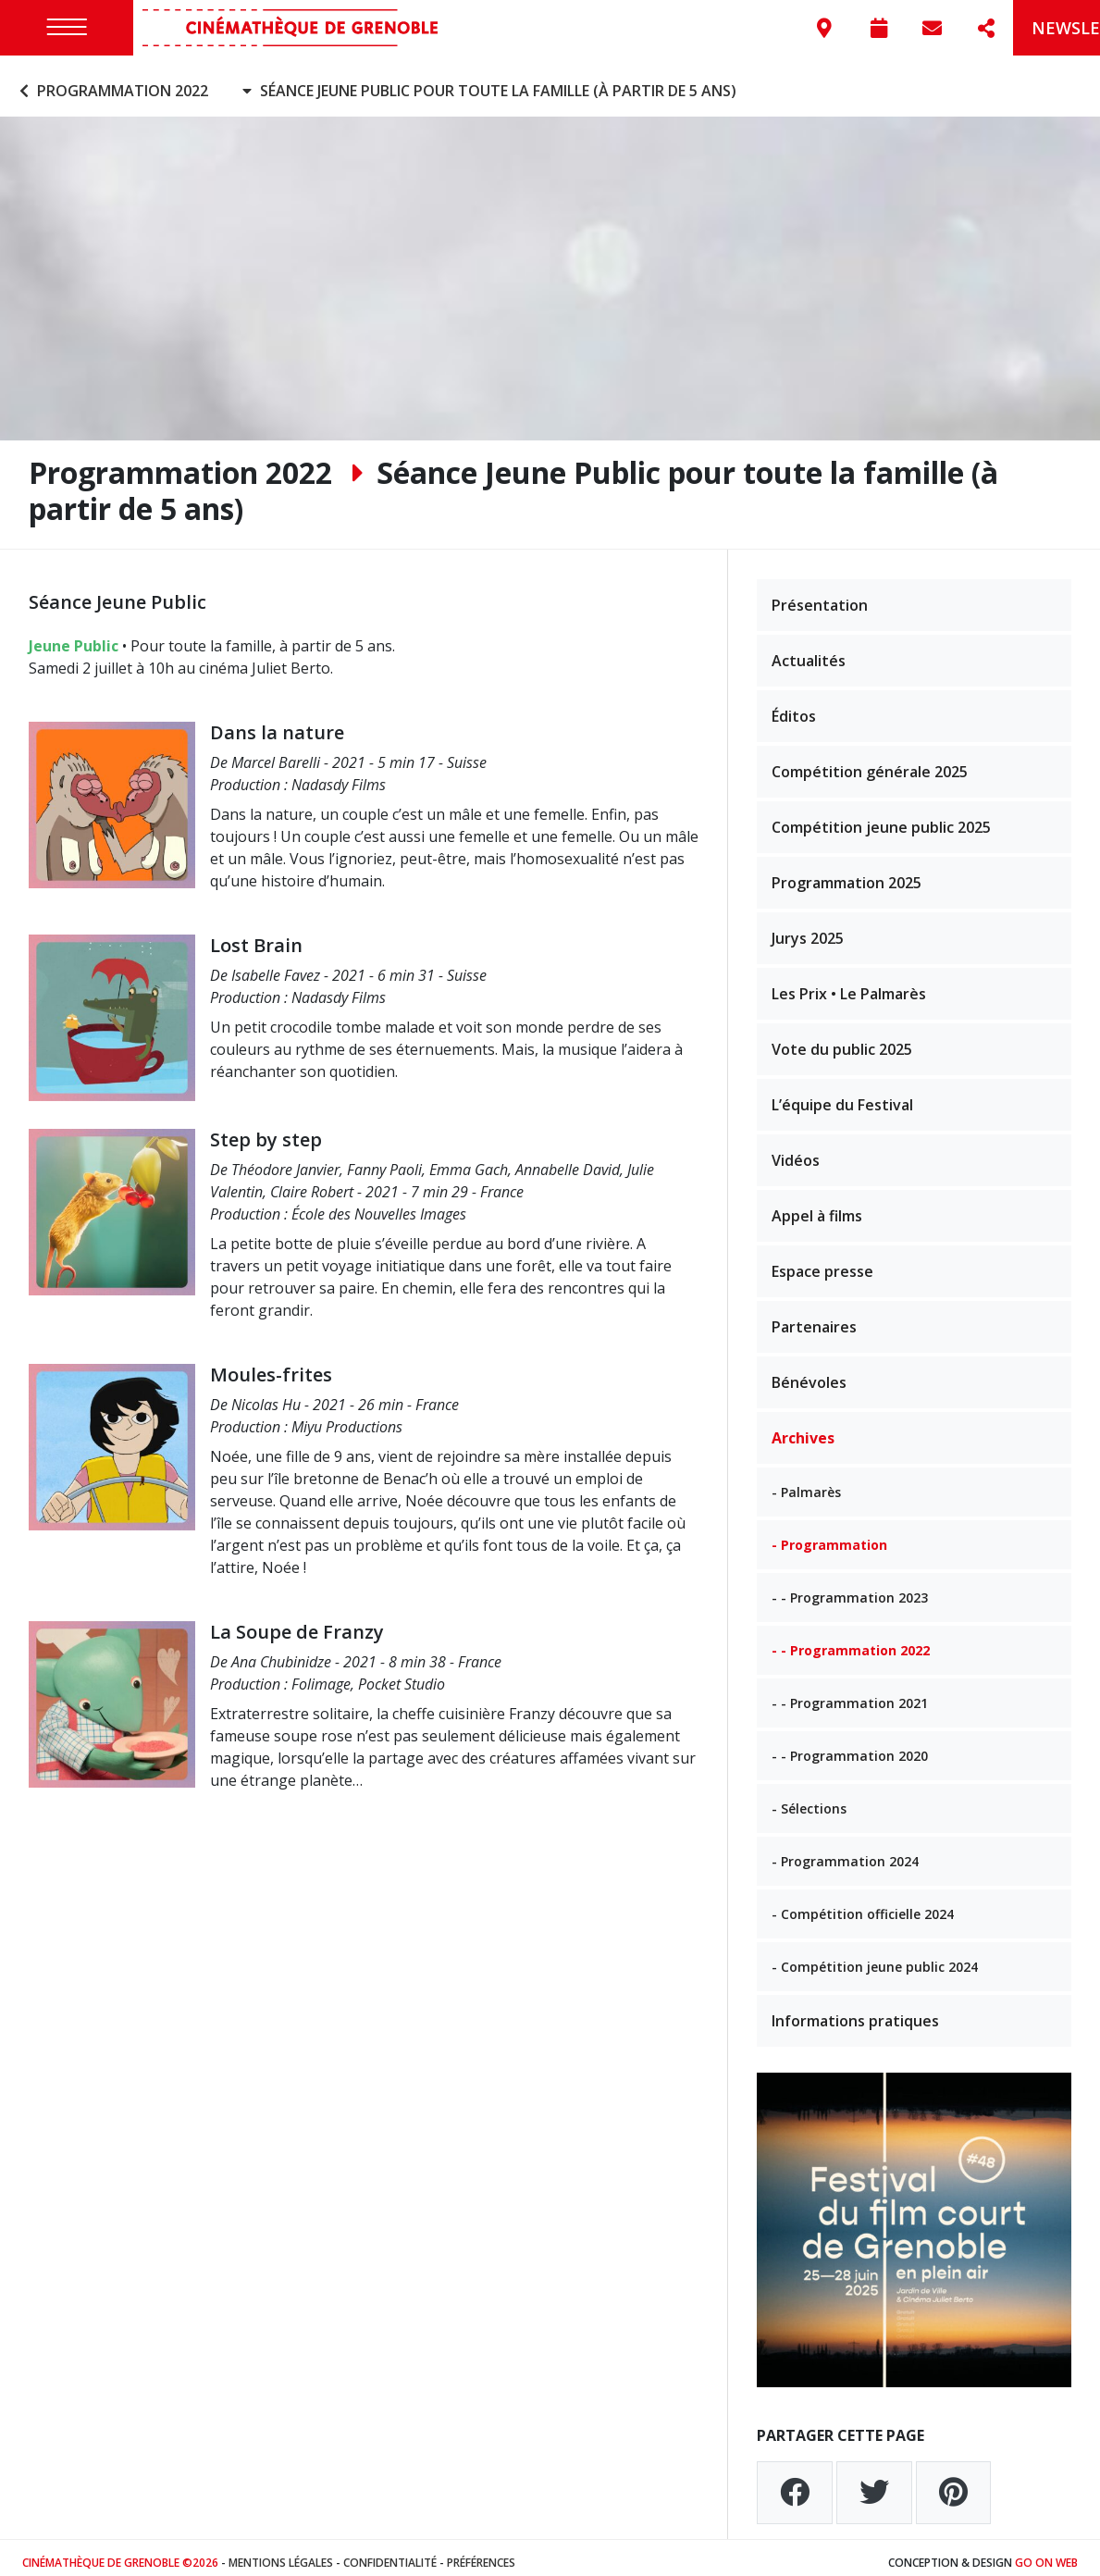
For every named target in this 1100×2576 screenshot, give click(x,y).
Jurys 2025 (808, 929)
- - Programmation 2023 (850, 1588)
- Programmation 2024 (845, 1852)
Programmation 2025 (846, 873)
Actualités (809, 651)
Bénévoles (809, 1373)
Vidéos (796, 1151)
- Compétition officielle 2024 (863, 1904)
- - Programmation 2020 (850, 1746)
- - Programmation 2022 (851, 1641)
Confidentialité (390, 2552)
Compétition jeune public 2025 (881, 818)
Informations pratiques (855, 2011)
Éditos (794, 707)
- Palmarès (806, 1483)
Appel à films (817, 1206)
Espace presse (822, 1262)
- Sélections (809, 1799)
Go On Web (1046, 2552)
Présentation (820, 596)
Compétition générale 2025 (870, 762)
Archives (803, 1428)
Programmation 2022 (111, 81)
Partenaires (814, 1317)
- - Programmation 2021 (850, 1694)
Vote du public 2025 (842, 1040)
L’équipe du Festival (842, 1095)
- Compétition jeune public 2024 (875, 1957)
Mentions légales (281, 2552)
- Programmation (829, 1535)
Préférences (481, 2552)
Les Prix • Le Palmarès (849, 984)
